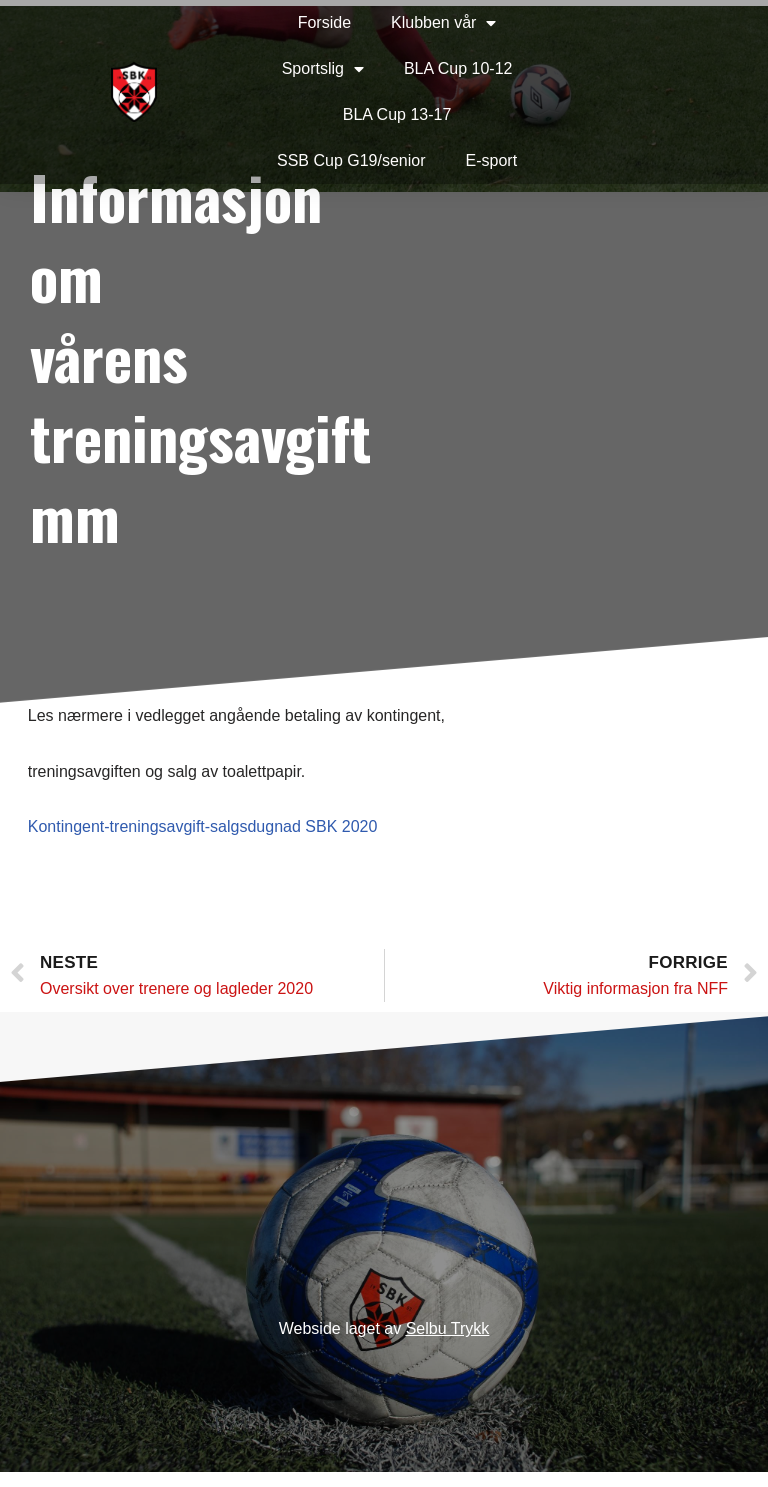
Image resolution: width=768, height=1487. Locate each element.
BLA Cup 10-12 (411, 68)
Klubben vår (397, 23)
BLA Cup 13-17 (350, 114)
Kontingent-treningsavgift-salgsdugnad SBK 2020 (205, 826)
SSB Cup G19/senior (305, 160)
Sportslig (276, 69)
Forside (277, 22)
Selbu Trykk (448, 1344)
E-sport (445, 160)
